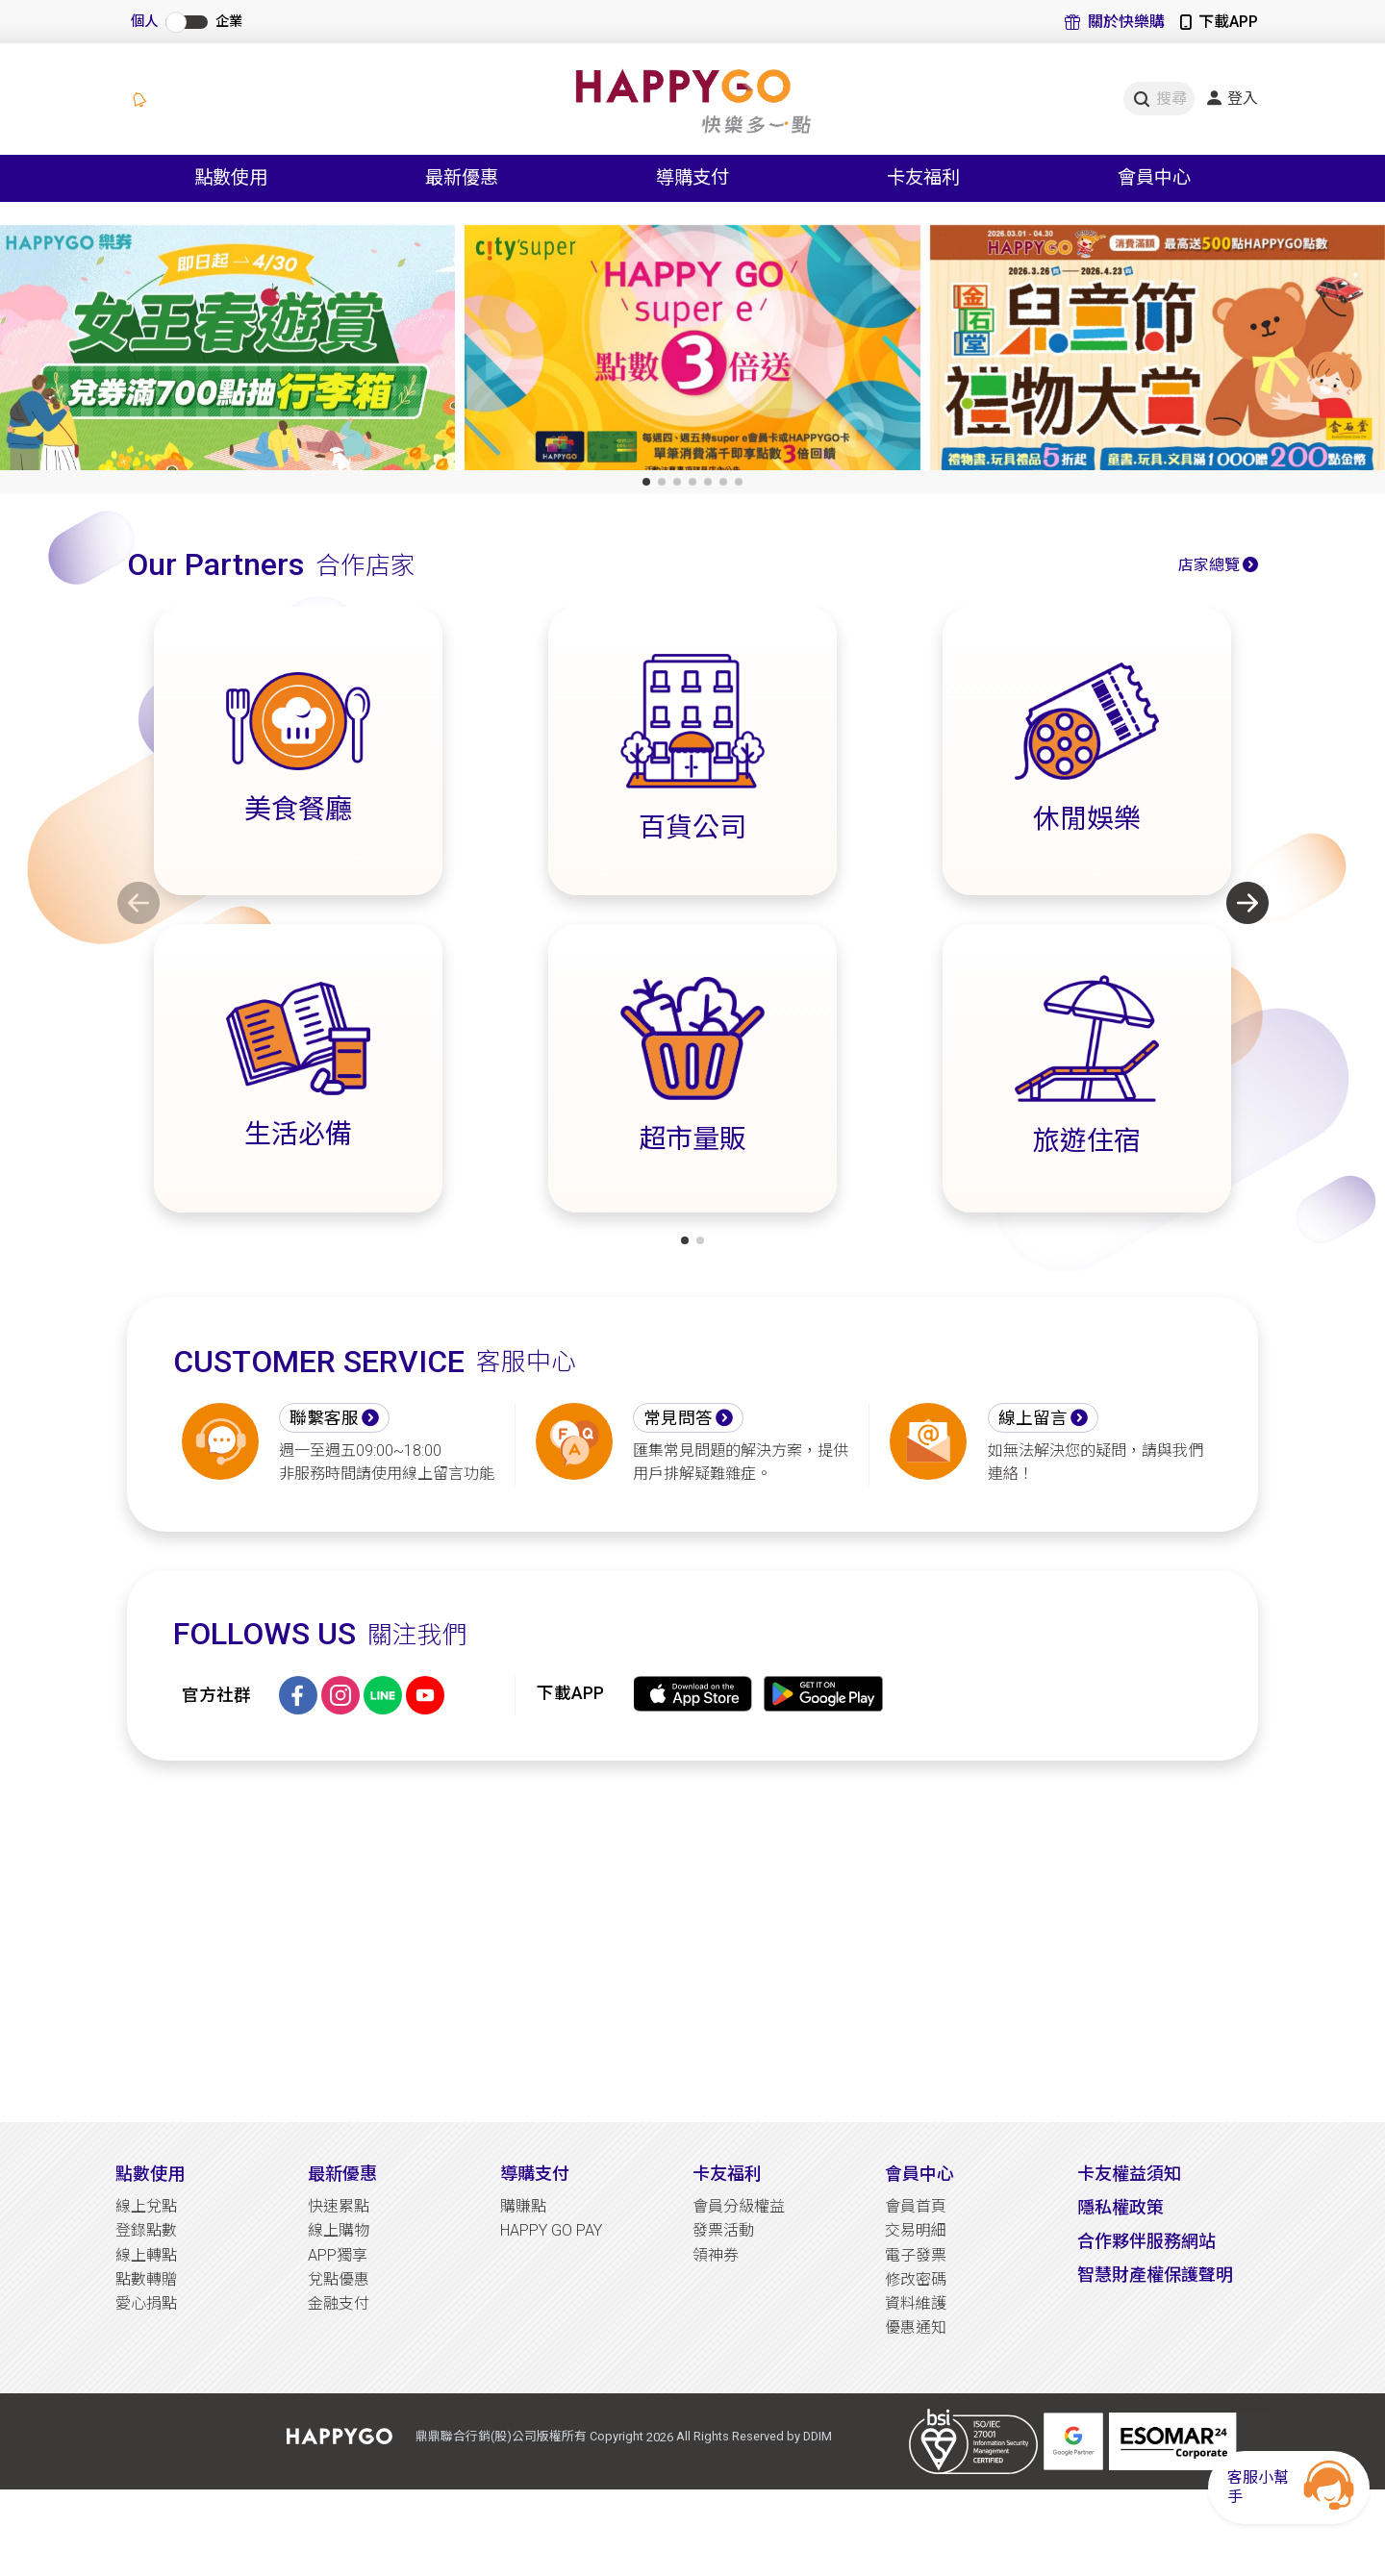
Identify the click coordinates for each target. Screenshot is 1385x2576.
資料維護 (915, 2303)
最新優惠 (342, 2173)
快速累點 (338, 2206)
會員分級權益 (738, 2206)
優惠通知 (915, 2327)
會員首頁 (915, 2206)
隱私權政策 (1120, 2207)
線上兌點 (146, 2206)
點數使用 (150, 2173)
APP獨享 (337, 2255)
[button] (646, 482)
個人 (144, 21)
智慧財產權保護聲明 (1155, 2274)
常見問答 (678, 1418)
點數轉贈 (146, 2279)
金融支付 (338, 2303)
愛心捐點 (146, 2303)
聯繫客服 (324, 1418)
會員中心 (919, 2173)
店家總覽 (1209, 565)
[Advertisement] (692, 1941)
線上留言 (1033, 1418)
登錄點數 (146, 2230)
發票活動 (723, 2230)
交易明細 (915, 2230)
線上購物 (338, 2230)
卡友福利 (727, 2173)
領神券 (715, 2255)
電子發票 (915, 2255)
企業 (228, 21)
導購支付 (534, 2173)
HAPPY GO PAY (551, 2230)
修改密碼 (915, 2279)
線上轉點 (146, 2255)
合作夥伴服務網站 (1146, 2241)
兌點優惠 (338, 2279)
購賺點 (523, 2206)
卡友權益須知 (1129, 2173)
